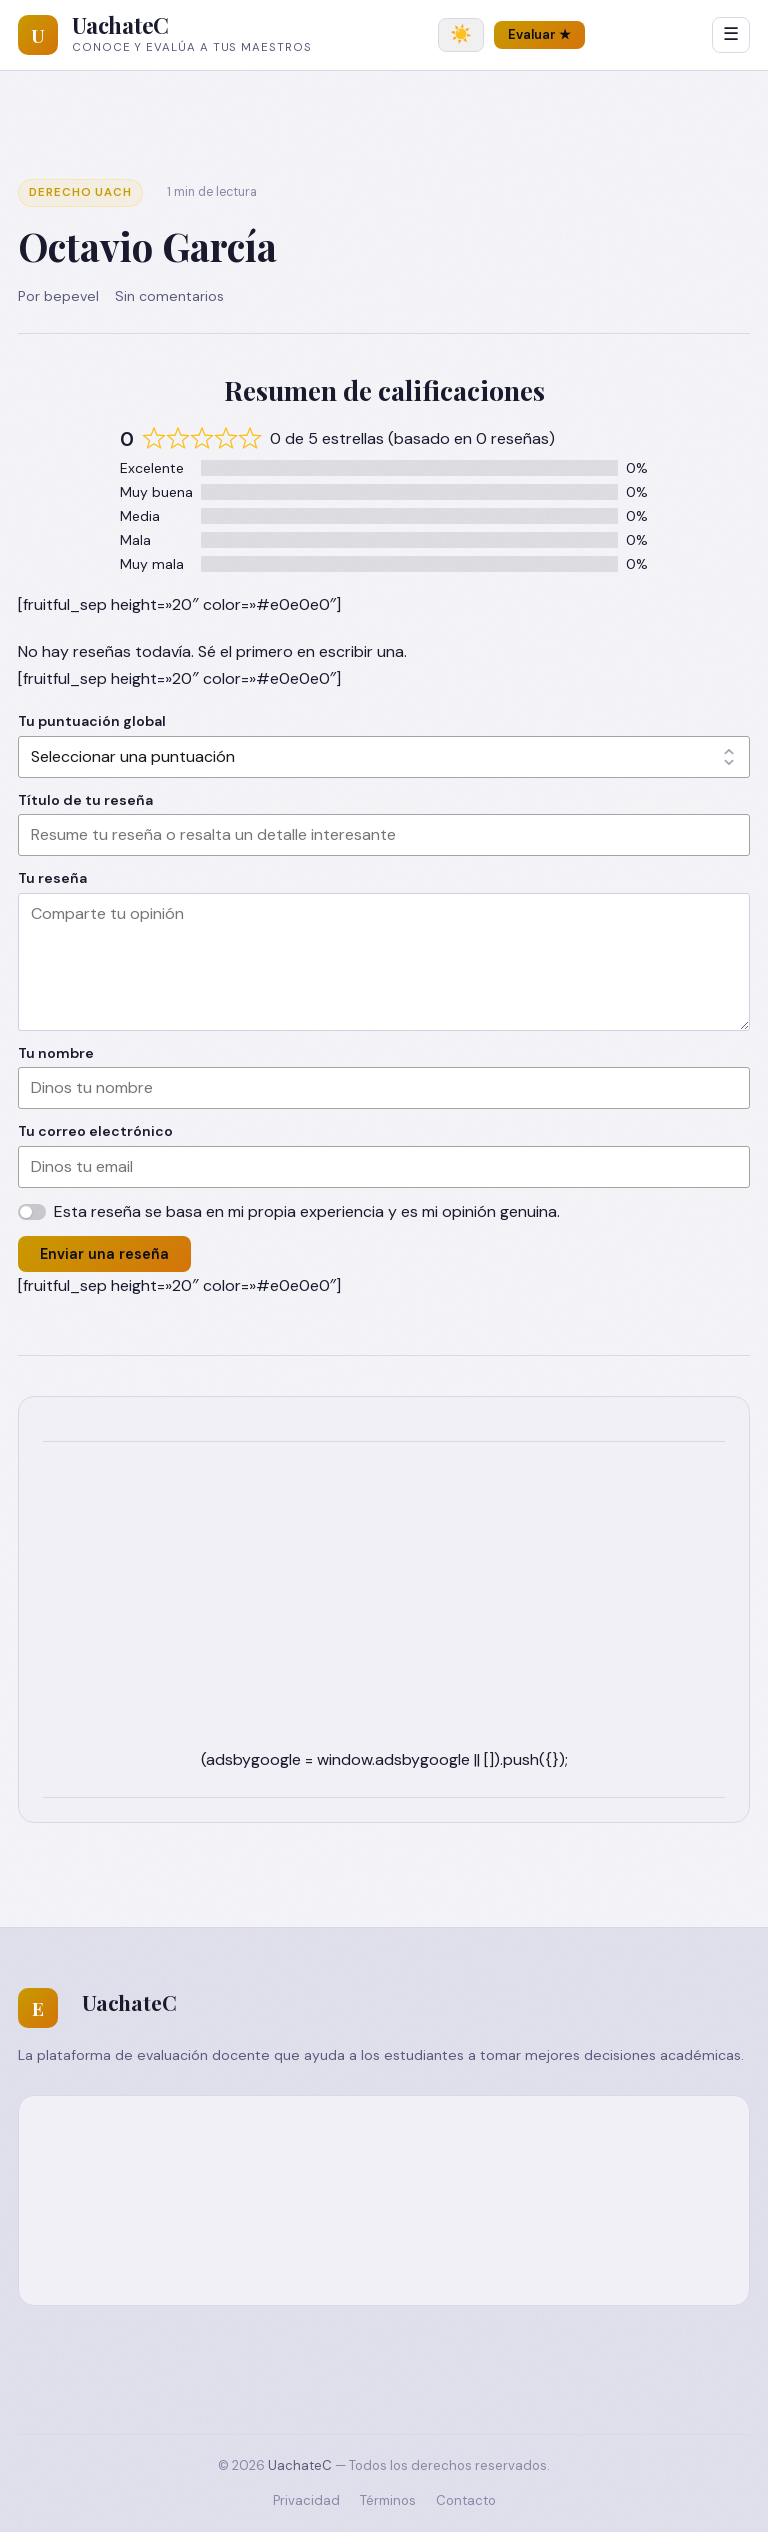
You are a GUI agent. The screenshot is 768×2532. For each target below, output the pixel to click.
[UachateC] (38, 35)
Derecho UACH (80, 192)
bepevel (71, 296)
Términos (388, 2500)
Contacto (466, 2500)
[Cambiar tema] (461, 35)
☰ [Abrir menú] (731, 34)
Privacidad (306, 2500)
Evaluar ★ (539, 34)
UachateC (120, 25)
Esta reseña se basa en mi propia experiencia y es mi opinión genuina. (307, 1211)
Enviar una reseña (104, 1254)
